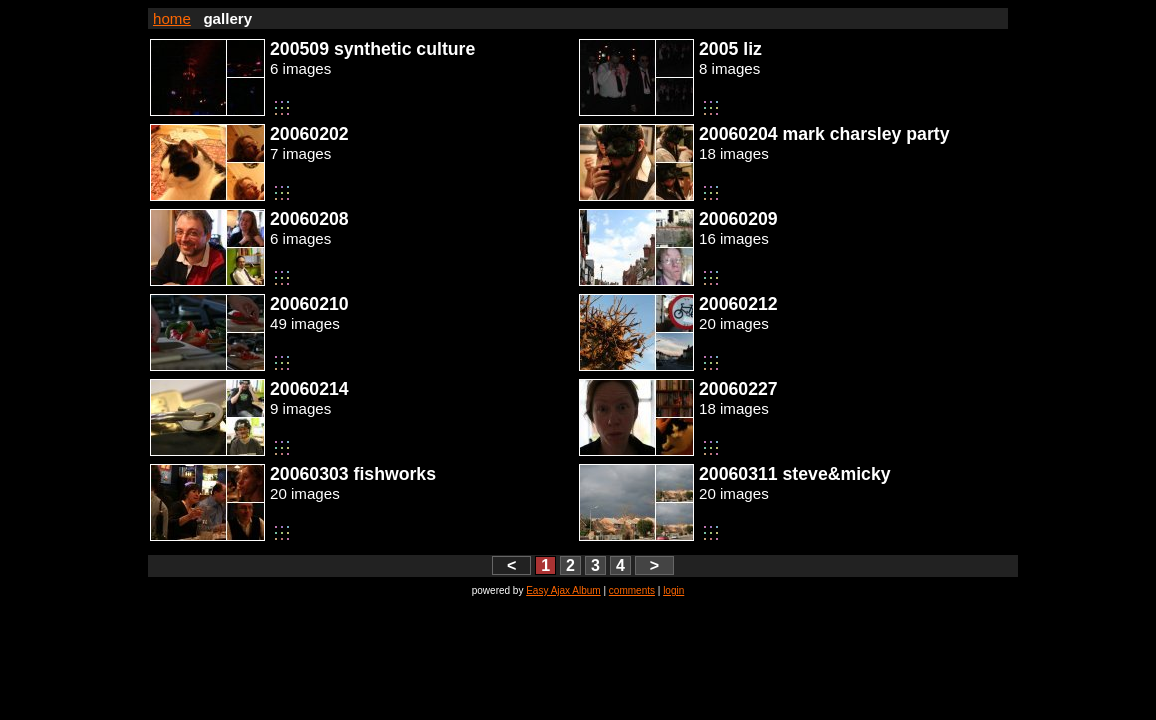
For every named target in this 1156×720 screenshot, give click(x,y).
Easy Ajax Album (563, 590)
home (172, 18)
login (673, 590)
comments (632, 590)
